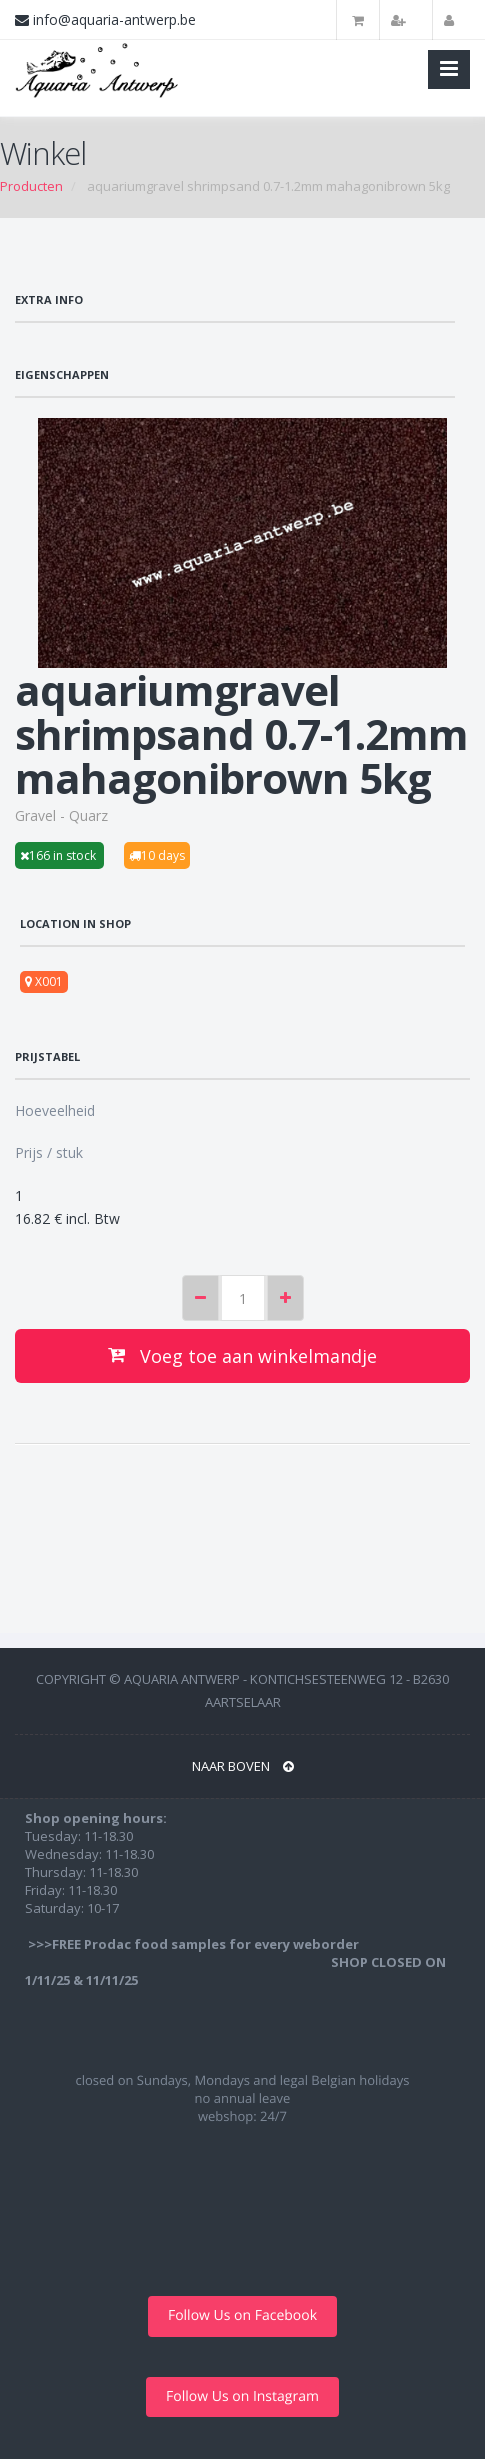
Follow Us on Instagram (242, 2396)
